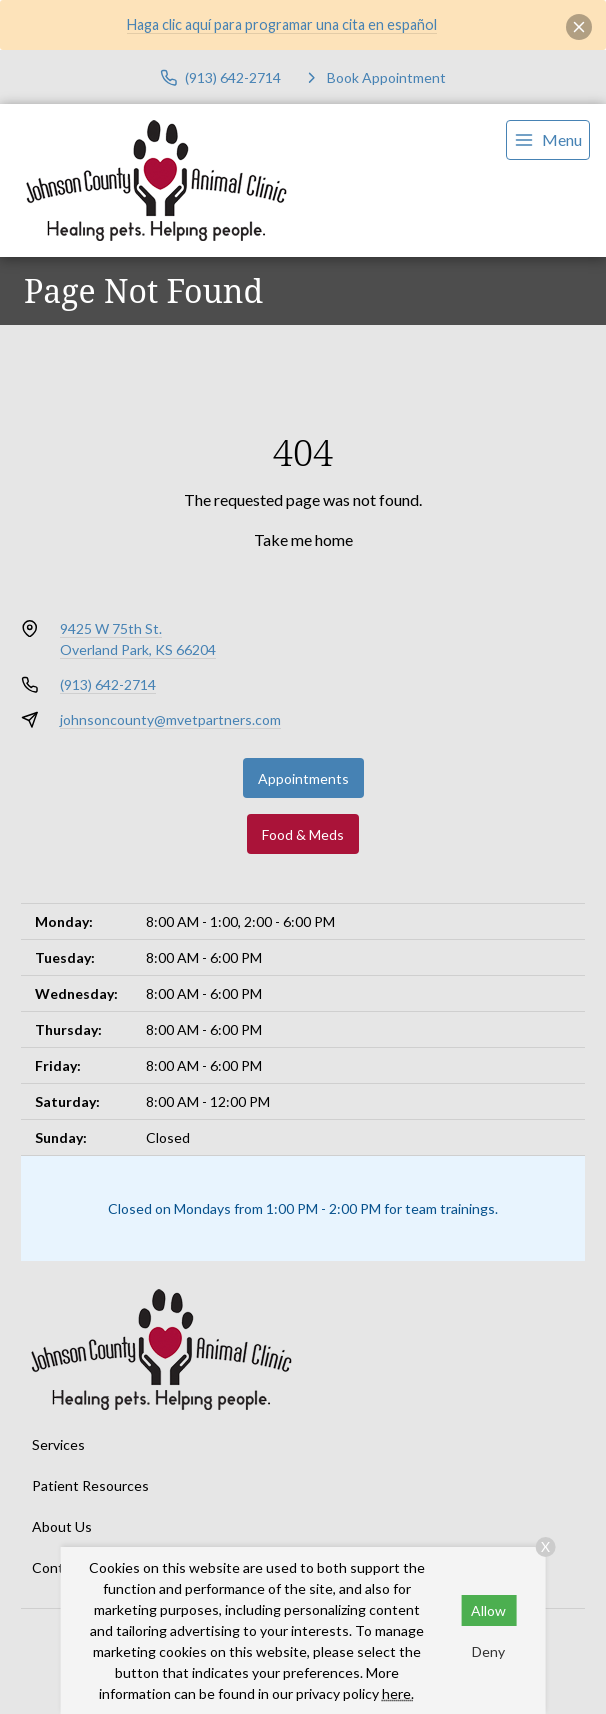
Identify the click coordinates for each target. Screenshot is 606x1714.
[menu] (548, 140)
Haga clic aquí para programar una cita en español (282, 24)
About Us (62, 1526)
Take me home (303, 539)
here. (398, 1693)
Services (58, 1444)
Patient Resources (90, 1485)
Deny (488, 1651)
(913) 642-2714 (108, 684)
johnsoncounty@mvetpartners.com (170, 719)
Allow (488, 1610)
